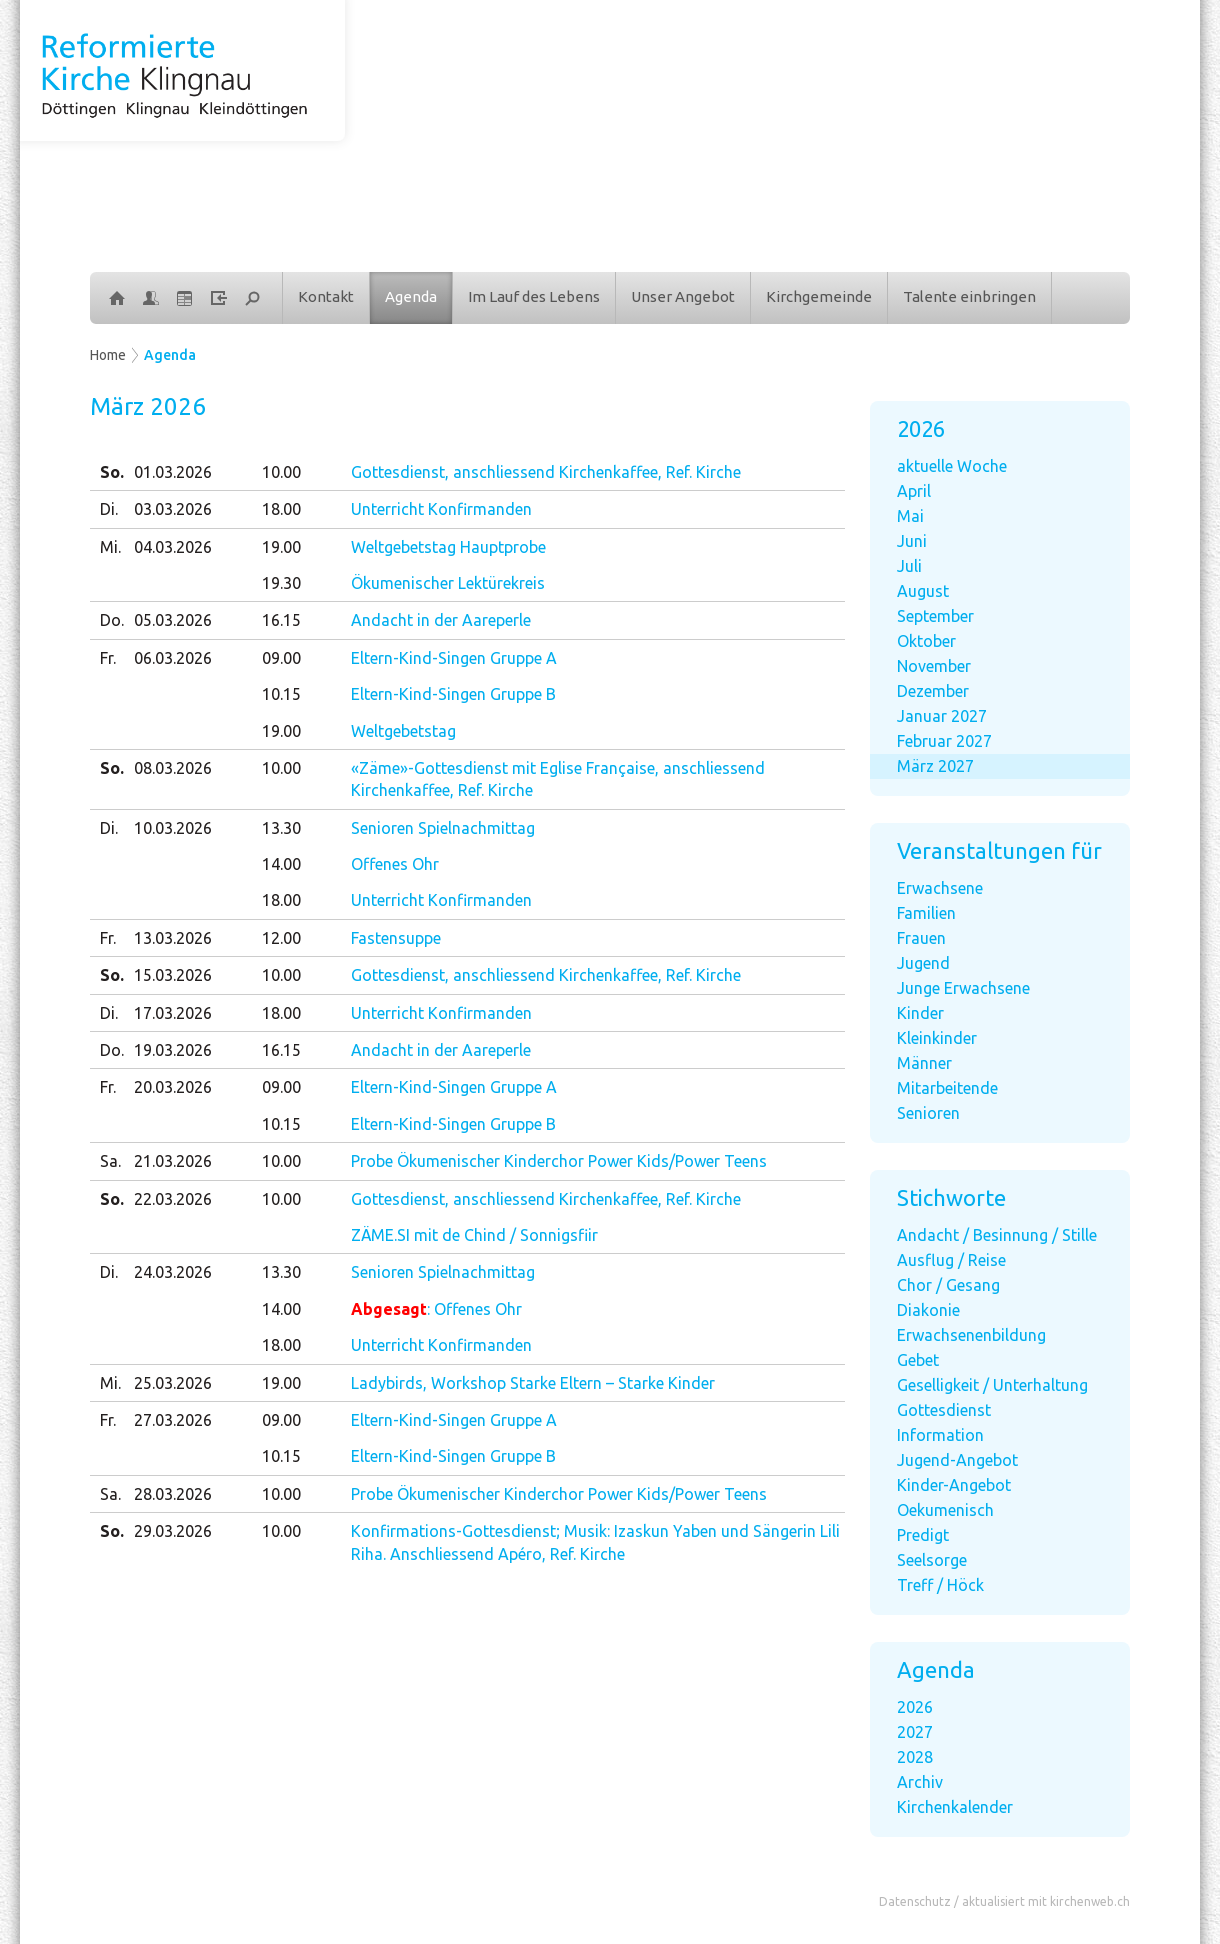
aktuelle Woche (952, 466)
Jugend (923, 963)
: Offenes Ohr (436, 1309)
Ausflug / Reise (951, 1260)
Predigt (923, 1535)
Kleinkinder (937, 1038)
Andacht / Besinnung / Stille (997, 1235)
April (914, 491)
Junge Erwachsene (963, 988)
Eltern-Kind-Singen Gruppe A (454, 658)
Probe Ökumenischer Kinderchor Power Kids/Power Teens (559, 1161)
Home (108, 355)
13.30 (281, 828)
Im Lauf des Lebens (534, 296)
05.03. (173, 620)
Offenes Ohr (395, 864)
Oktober (926, 641)
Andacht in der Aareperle (441, 620)
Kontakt (326, 296)
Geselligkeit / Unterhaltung (992, 1385)
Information (940, 1435)
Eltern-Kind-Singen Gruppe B (453, 694)
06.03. (173, 658)
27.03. (173, 1420)
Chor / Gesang (948, 1285)
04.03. (173, 547)
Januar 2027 (942, 716)
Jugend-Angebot (957, 1460)
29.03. (173, 1531)
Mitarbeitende (947, 1088)
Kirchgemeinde (819, 296)
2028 (915, 1757)
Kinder (920, 1013)
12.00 (281, 938)
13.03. (173, 938)
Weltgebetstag (403, 731)
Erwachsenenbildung (971, 1335)
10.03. (173, 828)
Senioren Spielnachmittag (443, 828)
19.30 (281, 583)
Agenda (411, 296)
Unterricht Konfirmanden (441, 509)
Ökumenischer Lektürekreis (448, 583)
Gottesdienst (944, 1410)
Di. (109, 509)
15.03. (173, 975)
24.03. (173, 1272)
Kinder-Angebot (954, 1485)
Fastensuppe (396, 938)
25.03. (173, 1383)
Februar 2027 (944, 741)
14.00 (281, 864)
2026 (915, 1707)
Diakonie (928, 1310)
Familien (926, 913)
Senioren (928, 1113)
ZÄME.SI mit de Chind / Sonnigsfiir (474, 1235)
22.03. (173, 1199)
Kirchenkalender (955, 1807)
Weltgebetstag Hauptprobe (448, 547)
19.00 (281, 547)
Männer (924, 1063)
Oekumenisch (945, 1510)
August (923, 591)
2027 (915, 1732)
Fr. (108, 658)
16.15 (281, 620)
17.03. (173, 1013)
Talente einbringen (969, 296)
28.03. (173, 1494)
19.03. (173, 1050)
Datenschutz (915, 1901)
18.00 (281, 509)
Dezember (933, 691)
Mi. (110, 547)
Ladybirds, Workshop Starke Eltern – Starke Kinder (533, 1383)
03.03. (173, 509)
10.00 (281, 472)
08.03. (173, 768)
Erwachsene (940, 888)
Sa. (110, 1161)
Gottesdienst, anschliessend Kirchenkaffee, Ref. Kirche (546, 472)
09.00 (281, 658)
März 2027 (935, 766)
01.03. (173, 472)
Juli (909, 566)
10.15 (281, 694)
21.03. (173, 1161)
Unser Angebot (683, 296)
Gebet (918, 1360)
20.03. (173, 1087)
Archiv (920, 1782)
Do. (112, 620)
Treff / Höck (940, 1585)
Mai (910, 516)
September (935, 616)
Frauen (921, 938)
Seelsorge (932, 1560)
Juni (912, 541)
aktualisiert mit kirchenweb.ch (1046, 1901)
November (934, 666)
